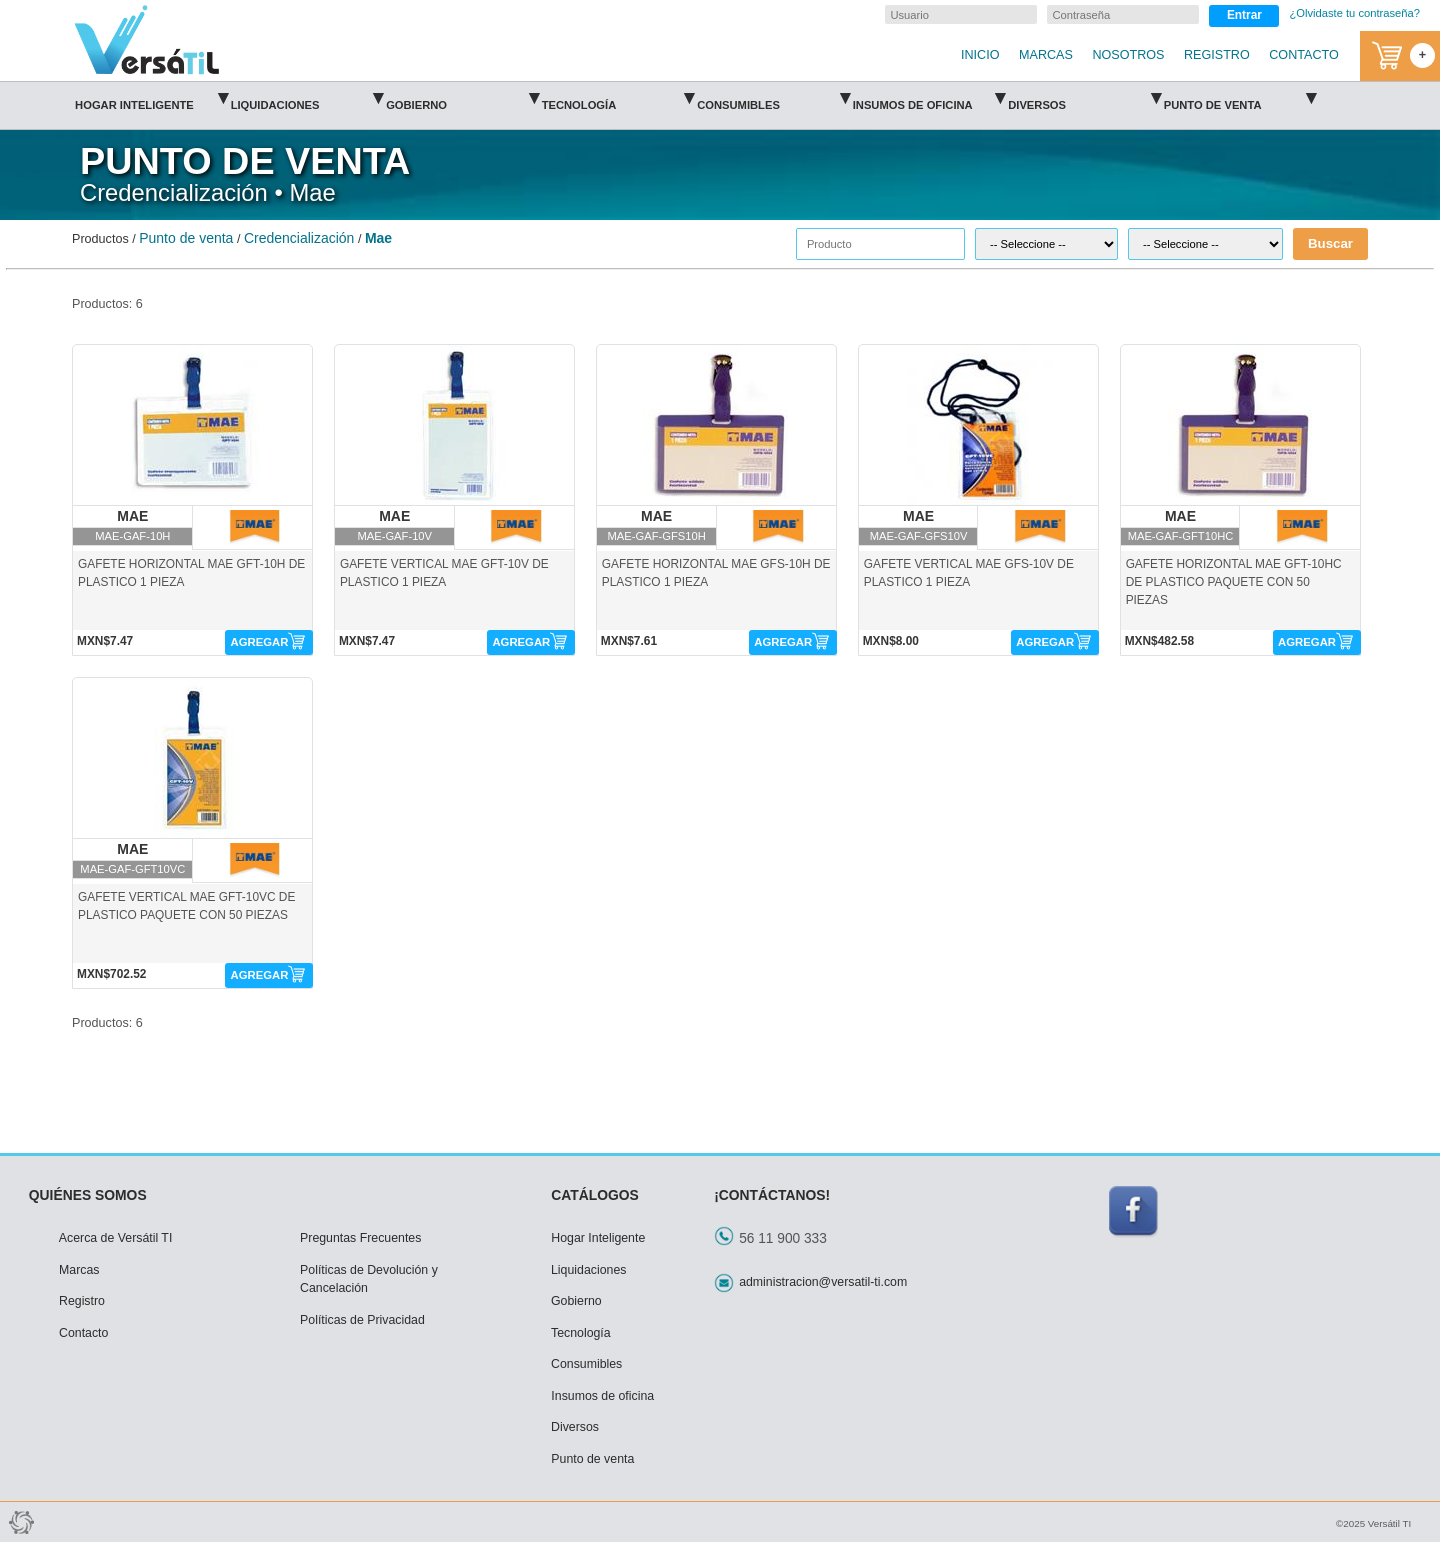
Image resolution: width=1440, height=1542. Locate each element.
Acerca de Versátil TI (116, 1238)
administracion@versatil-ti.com (823, 1282)
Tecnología (618, 98)
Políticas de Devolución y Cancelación (369, 1279)
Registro (82, 1301)
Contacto (83, 1333)
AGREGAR (259, 642)
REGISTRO (1217, 55)
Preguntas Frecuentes (360, 1238)
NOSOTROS (1128, 55)
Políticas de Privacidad (362, 1320)
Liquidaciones (307, 98)
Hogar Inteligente (151, 98)
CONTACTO (1304, 55)
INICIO (980, 55)
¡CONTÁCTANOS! (772, 1195)
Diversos (1084, 98)
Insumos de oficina (929, 98)
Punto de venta (1240, 98)
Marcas (79, 1270)
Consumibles (773, 98)
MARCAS (1046, 55)
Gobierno (462, 98)
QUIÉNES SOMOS (88, 1195)
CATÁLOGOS (595, 1195)
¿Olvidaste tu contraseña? (1354, 13)
